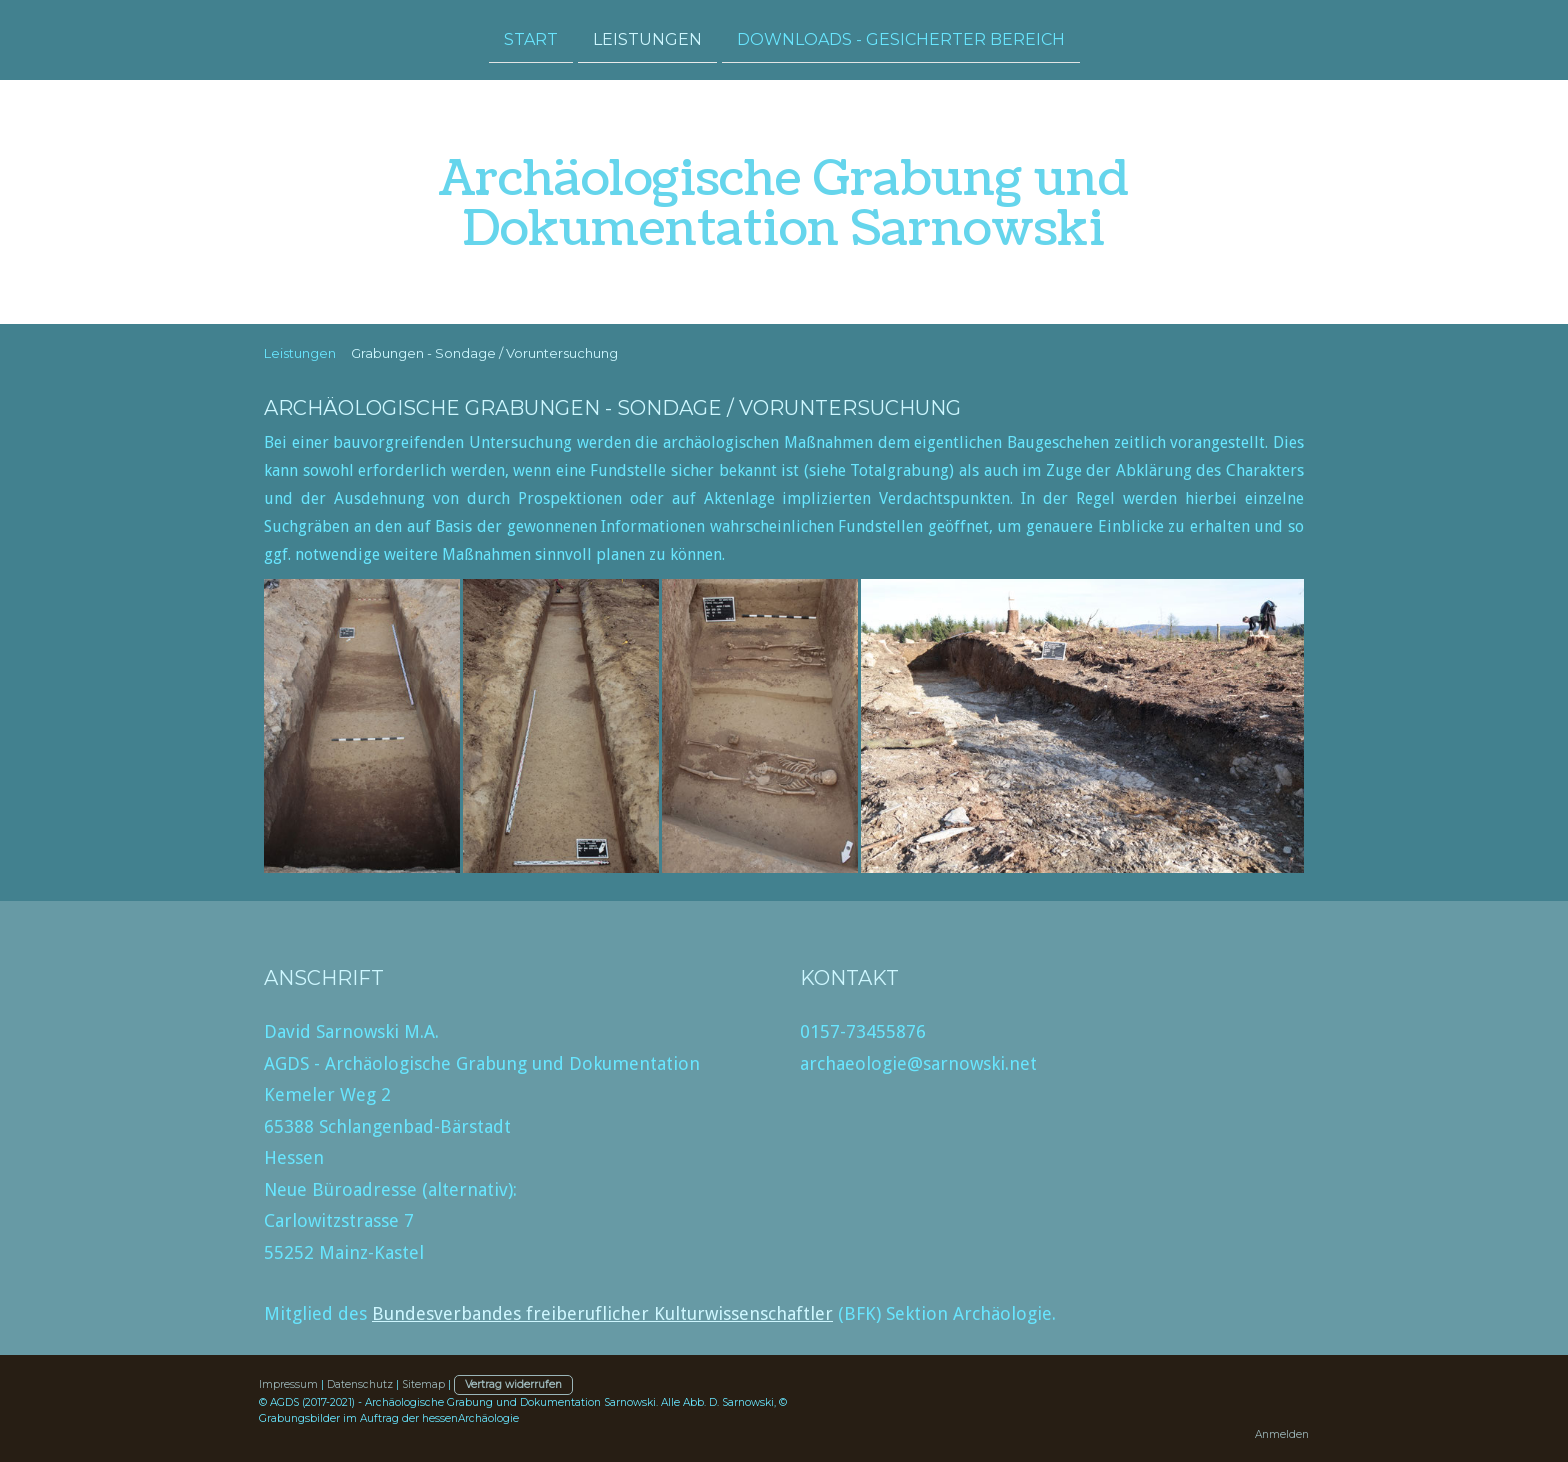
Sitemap (423, 1384)
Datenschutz (360, 1384)
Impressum (288, 1384)
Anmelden (1282, 1434)
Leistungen (647, 38)
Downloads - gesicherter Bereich (901, 38)
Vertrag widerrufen (513, 1384)
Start (531, 38)
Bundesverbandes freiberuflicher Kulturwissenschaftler (602, 1313)
